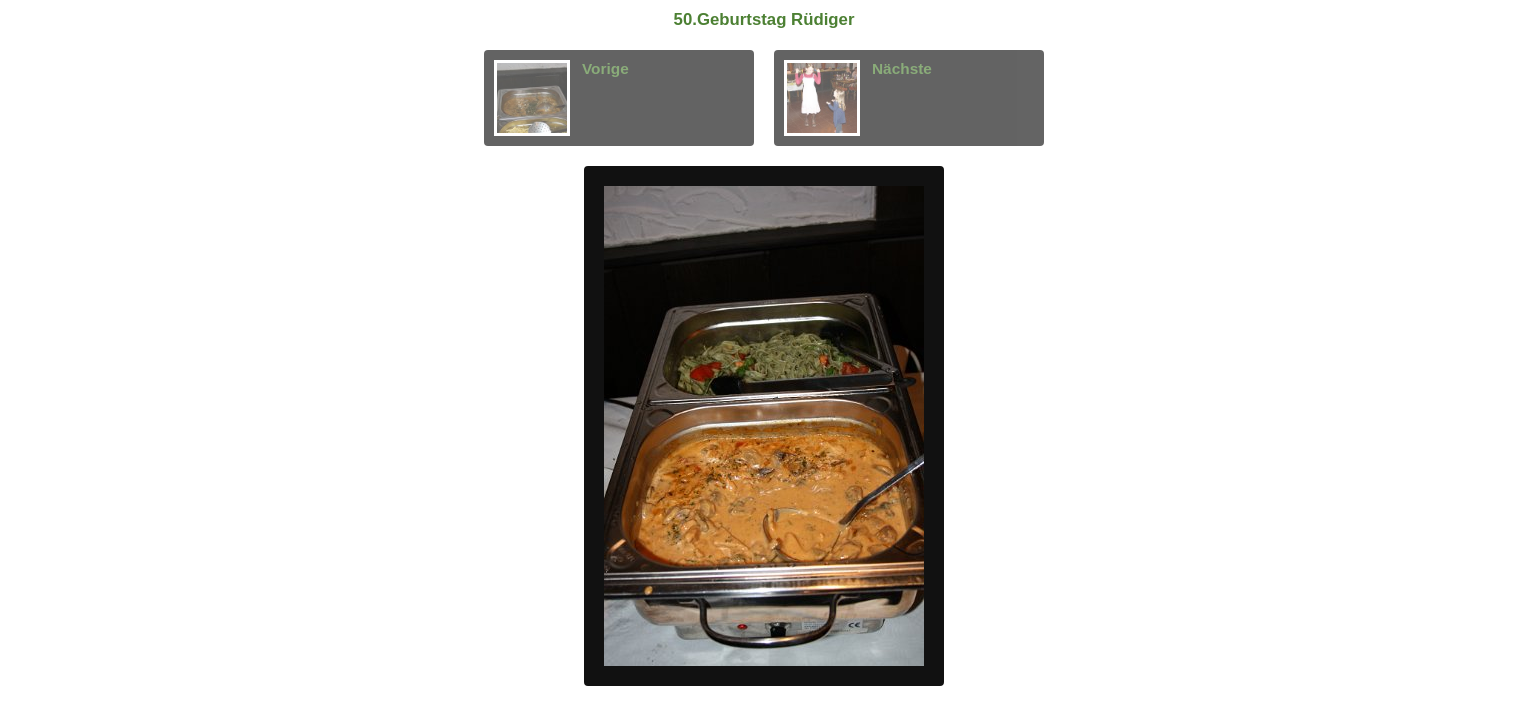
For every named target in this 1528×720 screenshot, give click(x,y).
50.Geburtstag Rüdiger (764, 19)
